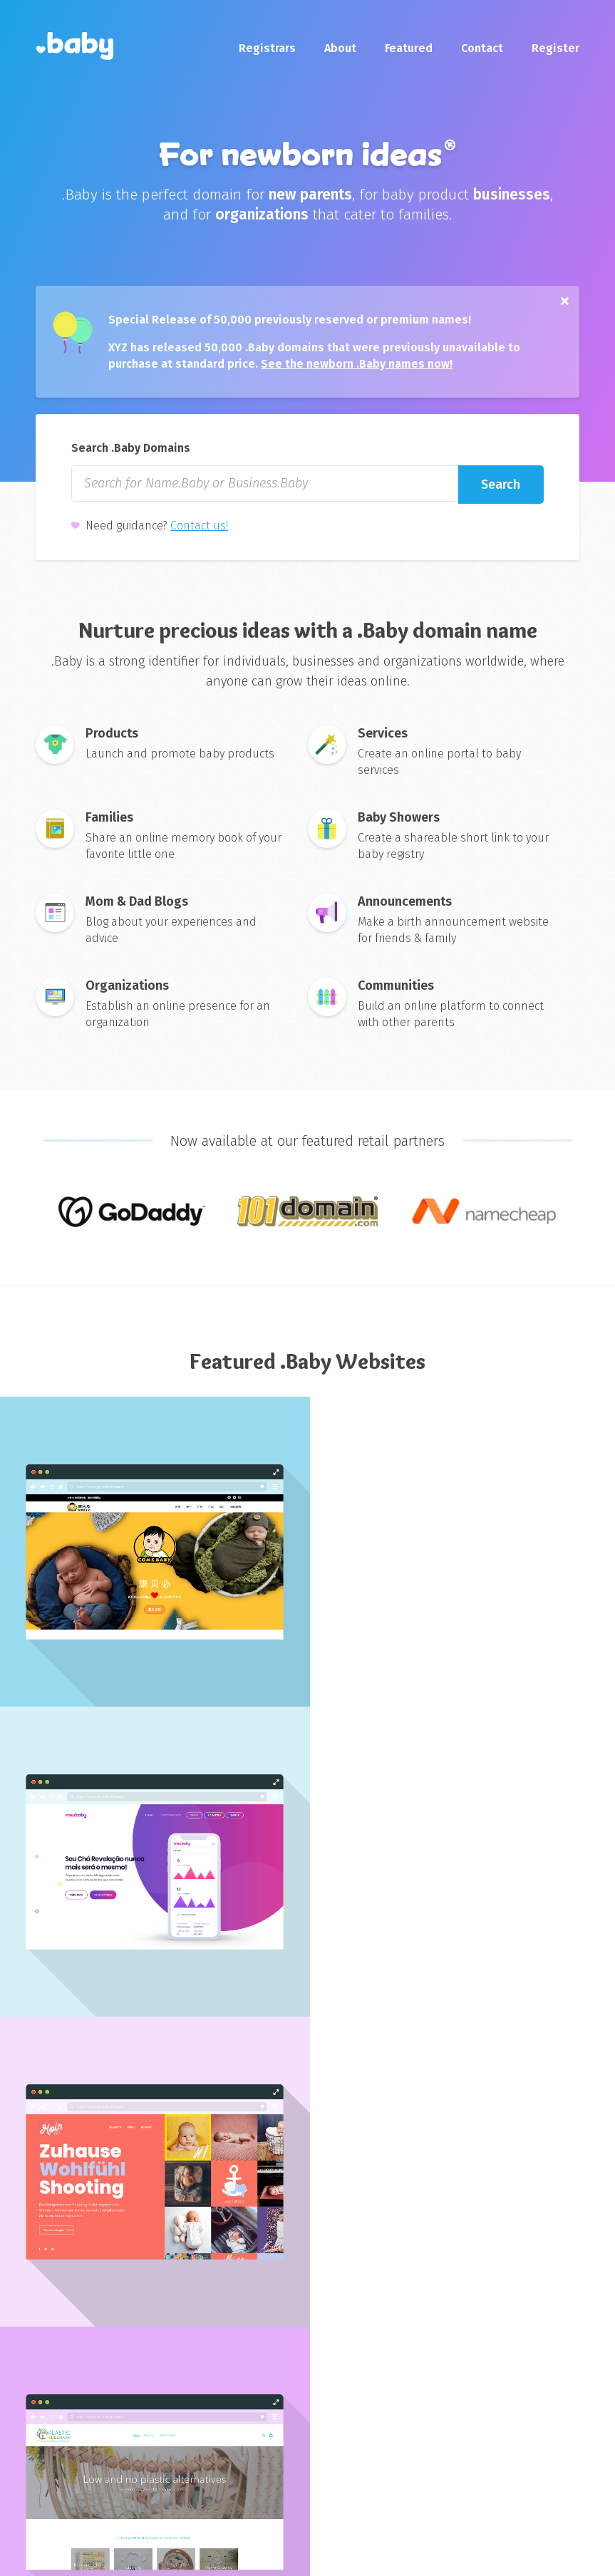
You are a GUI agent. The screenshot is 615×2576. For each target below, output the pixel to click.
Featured (409, 48)
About (340, 48)
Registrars (267, 48)
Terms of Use (76, 2553)
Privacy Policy (172, 2553)
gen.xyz (471, 2412)
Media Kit (134, 2436)
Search (501, 490)
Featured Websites (362, 2459)
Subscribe (396, 2280)
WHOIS (331, 2436)
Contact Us (139, 2412)
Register (555, 48)
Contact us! (199, 533)
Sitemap (256, 2553)
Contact (482, 48)
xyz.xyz (470, 2389)
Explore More (307, 2058)
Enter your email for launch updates (307, 2249)
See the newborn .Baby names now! (358, 366)
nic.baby (236, 2389)
